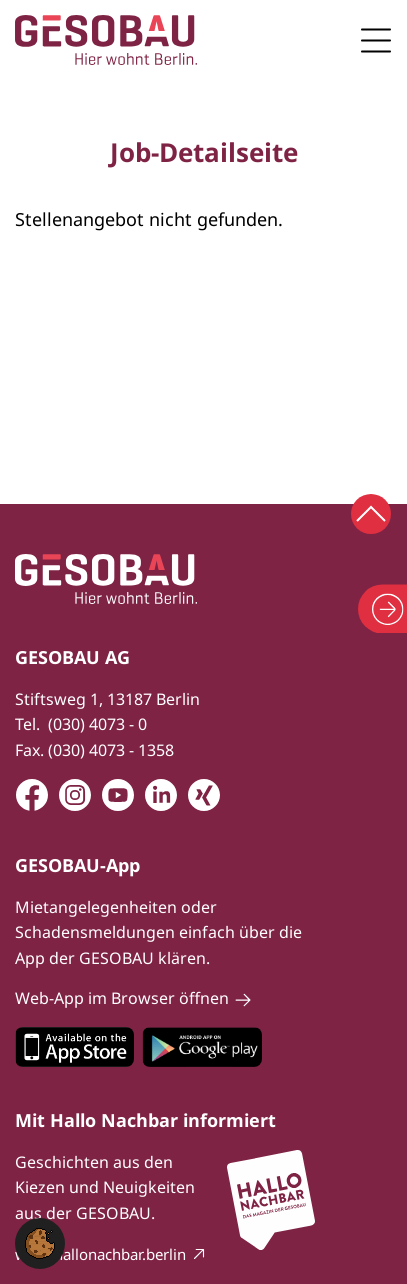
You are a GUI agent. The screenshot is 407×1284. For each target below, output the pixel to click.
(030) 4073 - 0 (97, 724)
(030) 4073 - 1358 (111, 750)
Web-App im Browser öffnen (122, 998)
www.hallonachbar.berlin (100, 1254)
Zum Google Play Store (202, 1047)
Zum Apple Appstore (74, 1047)
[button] (40, 1242)
